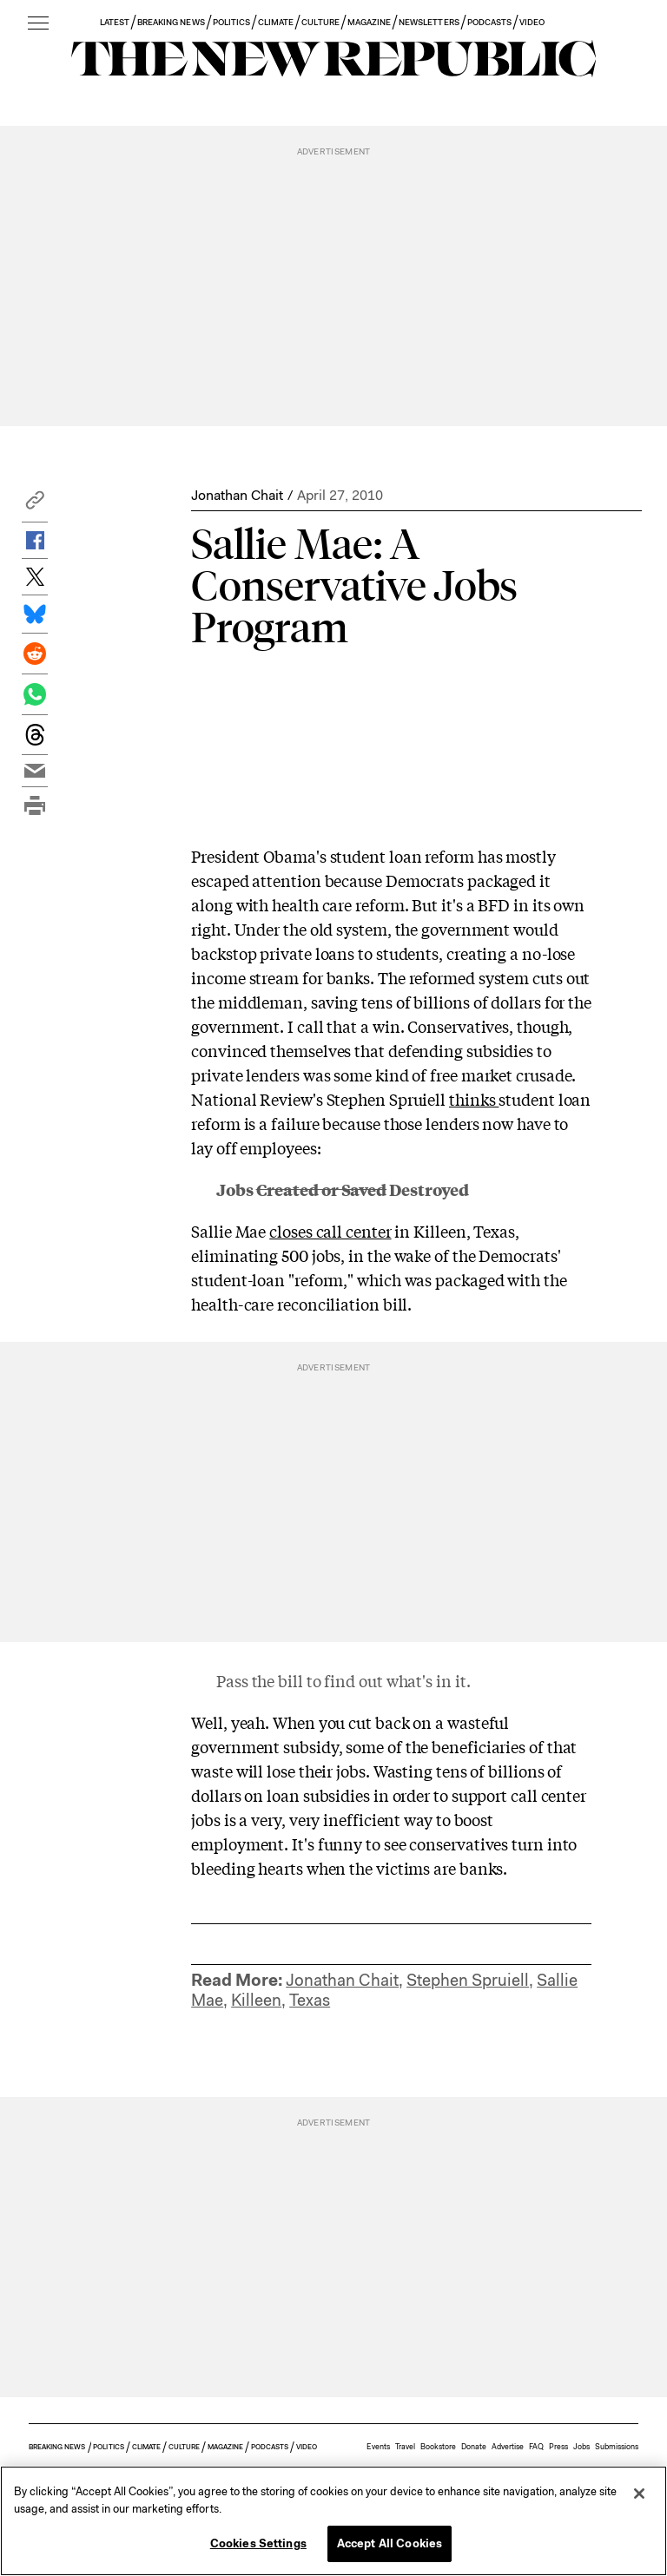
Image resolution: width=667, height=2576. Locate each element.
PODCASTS (489, 22)
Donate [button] (473, 2446)
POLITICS (231, 22)
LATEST (114, 22)
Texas (309, 2000)
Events (378, 2446)
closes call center (330, 1230)
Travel (405, 2446)
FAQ (536, 2446)
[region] (333, 2521)
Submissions (616, 2446)
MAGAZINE (369, 22)
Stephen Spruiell (467, 1980)
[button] (35, 504)
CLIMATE (276, 22)
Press (558, 2446)
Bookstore (438, 2446)
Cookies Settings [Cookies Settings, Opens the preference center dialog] (258, 2543)
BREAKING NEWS (171, 22)
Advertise (508, 2446)
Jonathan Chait (237, 495)
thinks (474, 1099)
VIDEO (532, 22)
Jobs (581, 2446)
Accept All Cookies (389, 2543)
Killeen (256, 2000)
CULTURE (320, 22)
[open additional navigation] (38, 24)
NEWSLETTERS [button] (429, 22)
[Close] (639, 2493)
